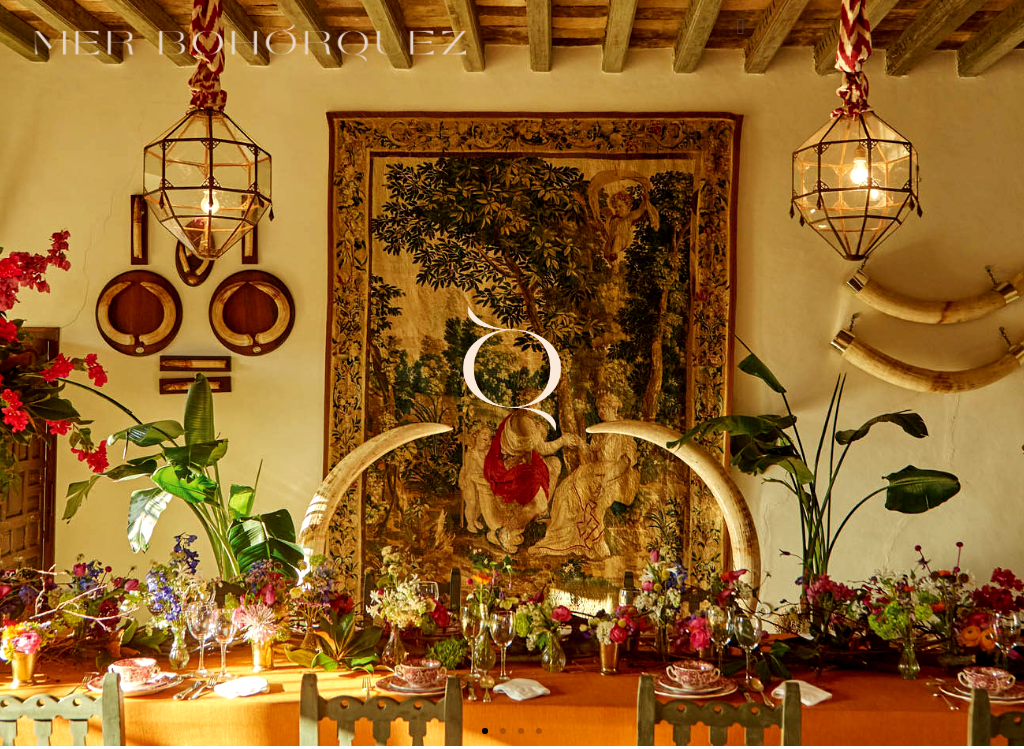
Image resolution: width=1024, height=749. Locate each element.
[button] (740, 26)
